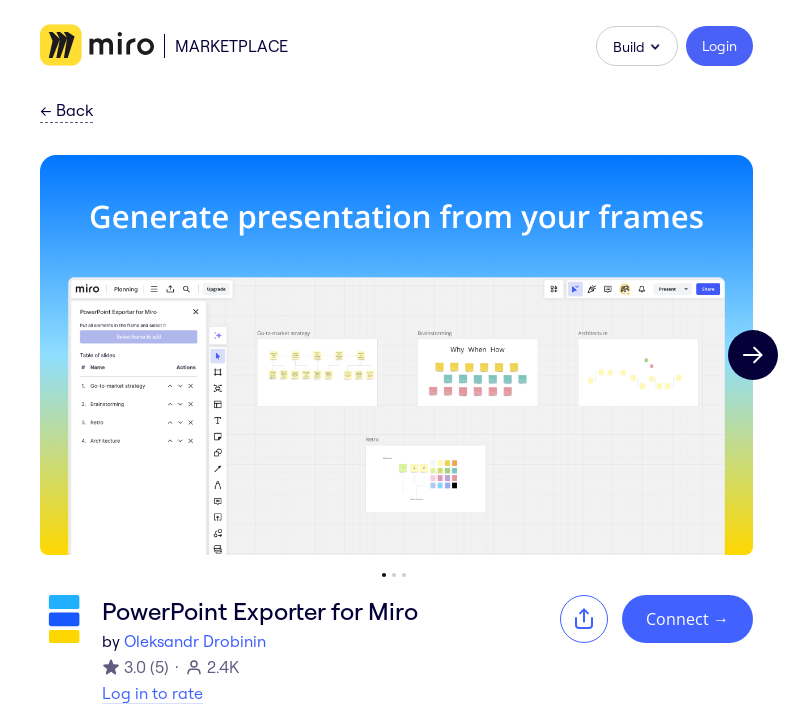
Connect (687, 619)
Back (66, 111)
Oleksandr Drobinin (195, 641)
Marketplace (231, 46)
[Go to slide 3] (404, 575)
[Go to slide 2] (394, 575)
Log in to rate (152, 693)
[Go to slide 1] (384, 575)
